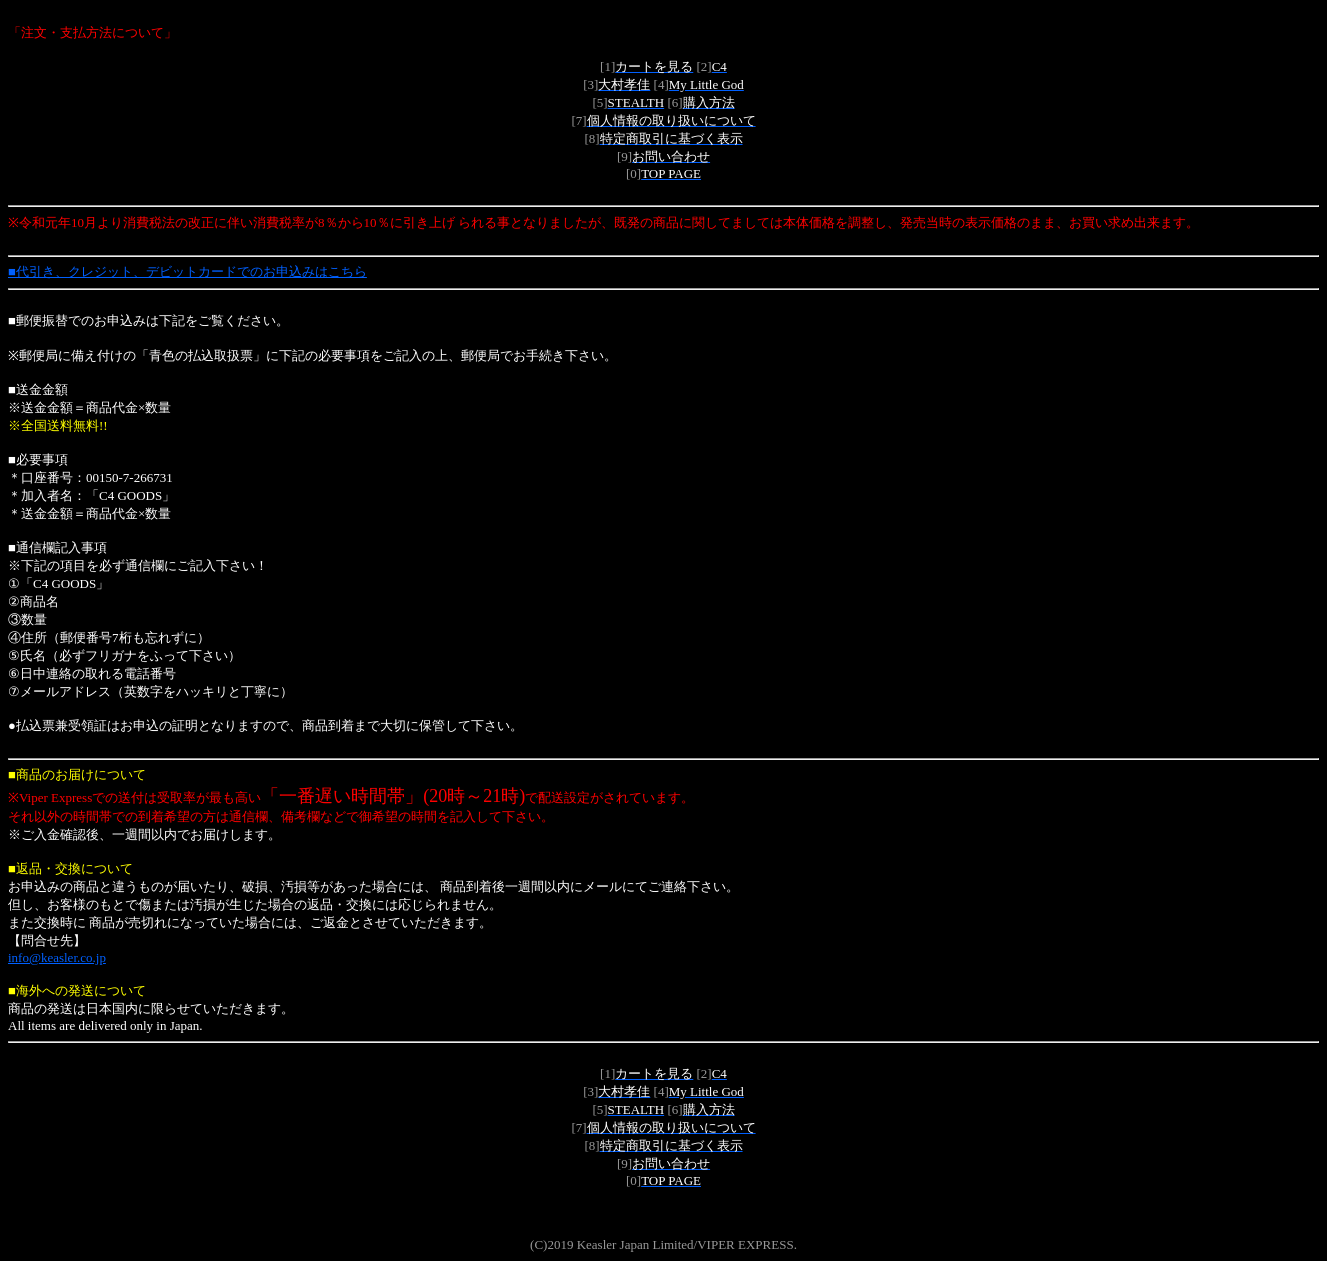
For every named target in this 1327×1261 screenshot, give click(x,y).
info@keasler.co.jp (57, 957)
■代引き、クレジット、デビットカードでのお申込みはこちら (187, 271)
